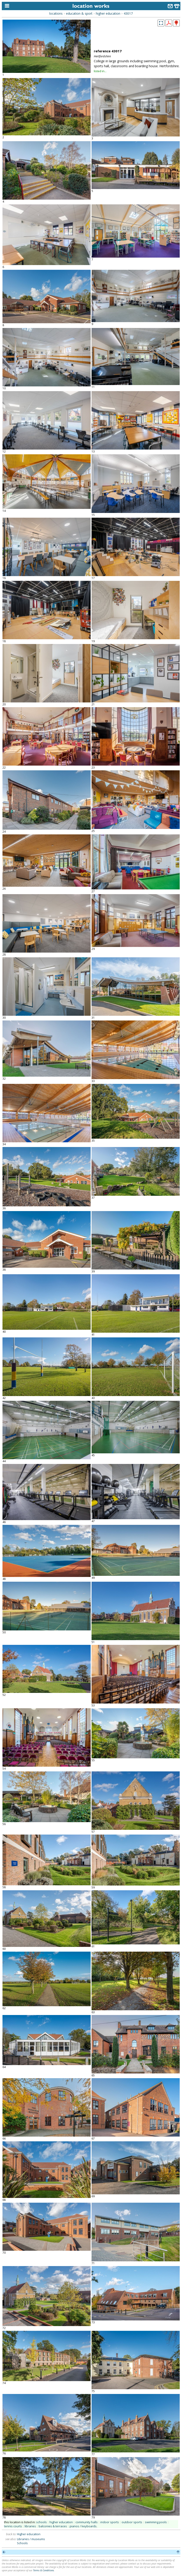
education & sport (79, 13)
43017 (128, 13)
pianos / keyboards (83, 2526)
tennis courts (13, 2526)
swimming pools (156, 2522)
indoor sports (109, 2522)
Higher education (28, 2534)
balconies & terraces (53, 2526)
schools (41, 2522)
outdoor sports (132, 2522)
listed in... (100, 71)
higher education (108, 13)
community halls (86, 2522)
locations (56, 13)
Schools (22, 2543)
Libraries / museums (31, 2539)
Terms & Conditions (43, 2570)
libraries (30, 2526)
